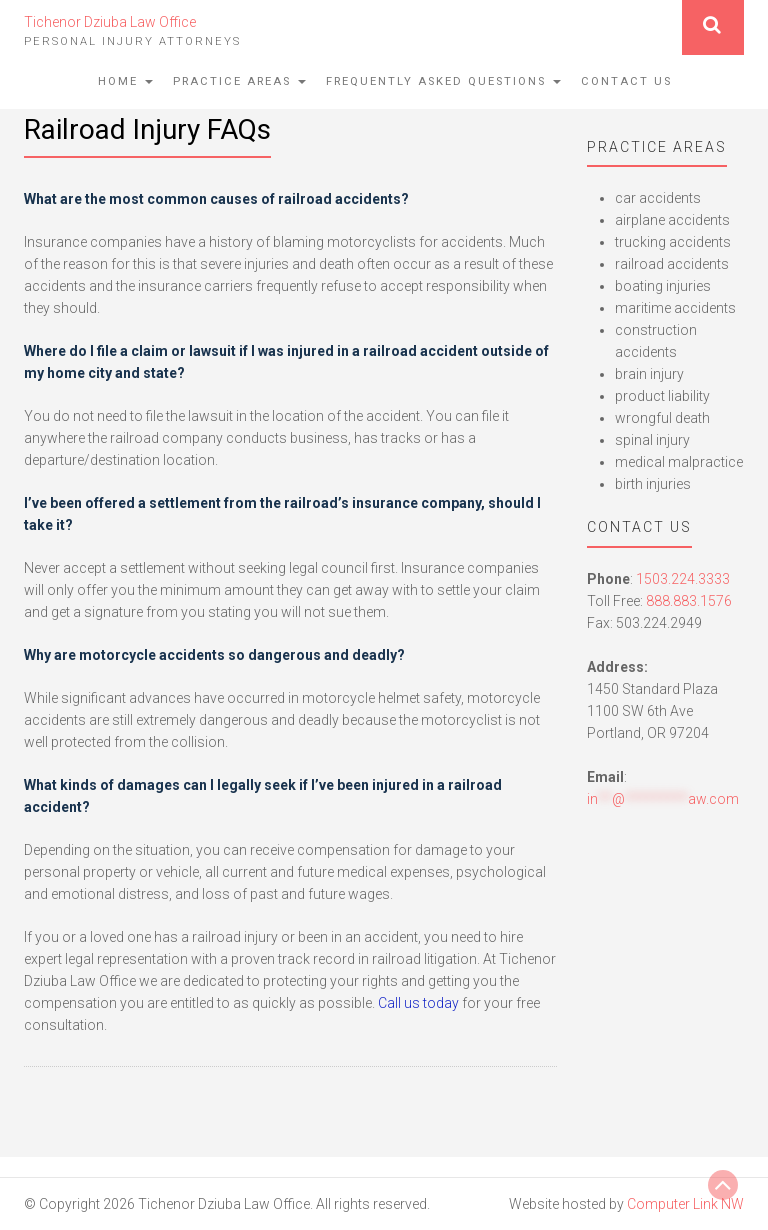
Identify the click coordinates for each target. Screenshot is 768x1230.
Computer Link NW (685, 1204)
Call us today (418, 1003)
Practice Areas (239, 81)
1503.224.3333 (683, 579)
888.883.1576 (689, 601)
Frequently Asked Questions (443, 81)
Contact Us (626, 81)
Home (125, 81)
